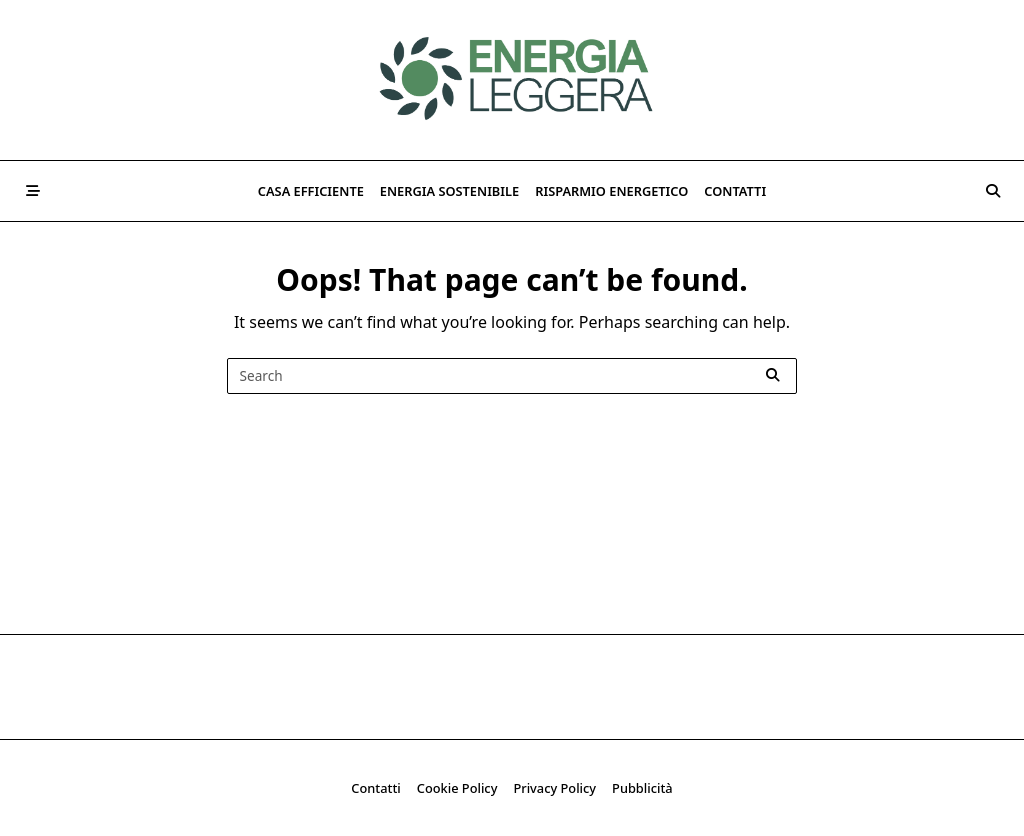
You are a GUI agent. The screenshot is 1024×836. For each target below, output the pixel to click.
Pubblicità (642, 788)
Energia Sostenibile (449, 191)
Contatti (735, 191)
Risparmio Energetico (611, 191)
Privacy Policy (554, 788)
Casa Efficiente (311, 191)
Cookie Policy (457, 788)
